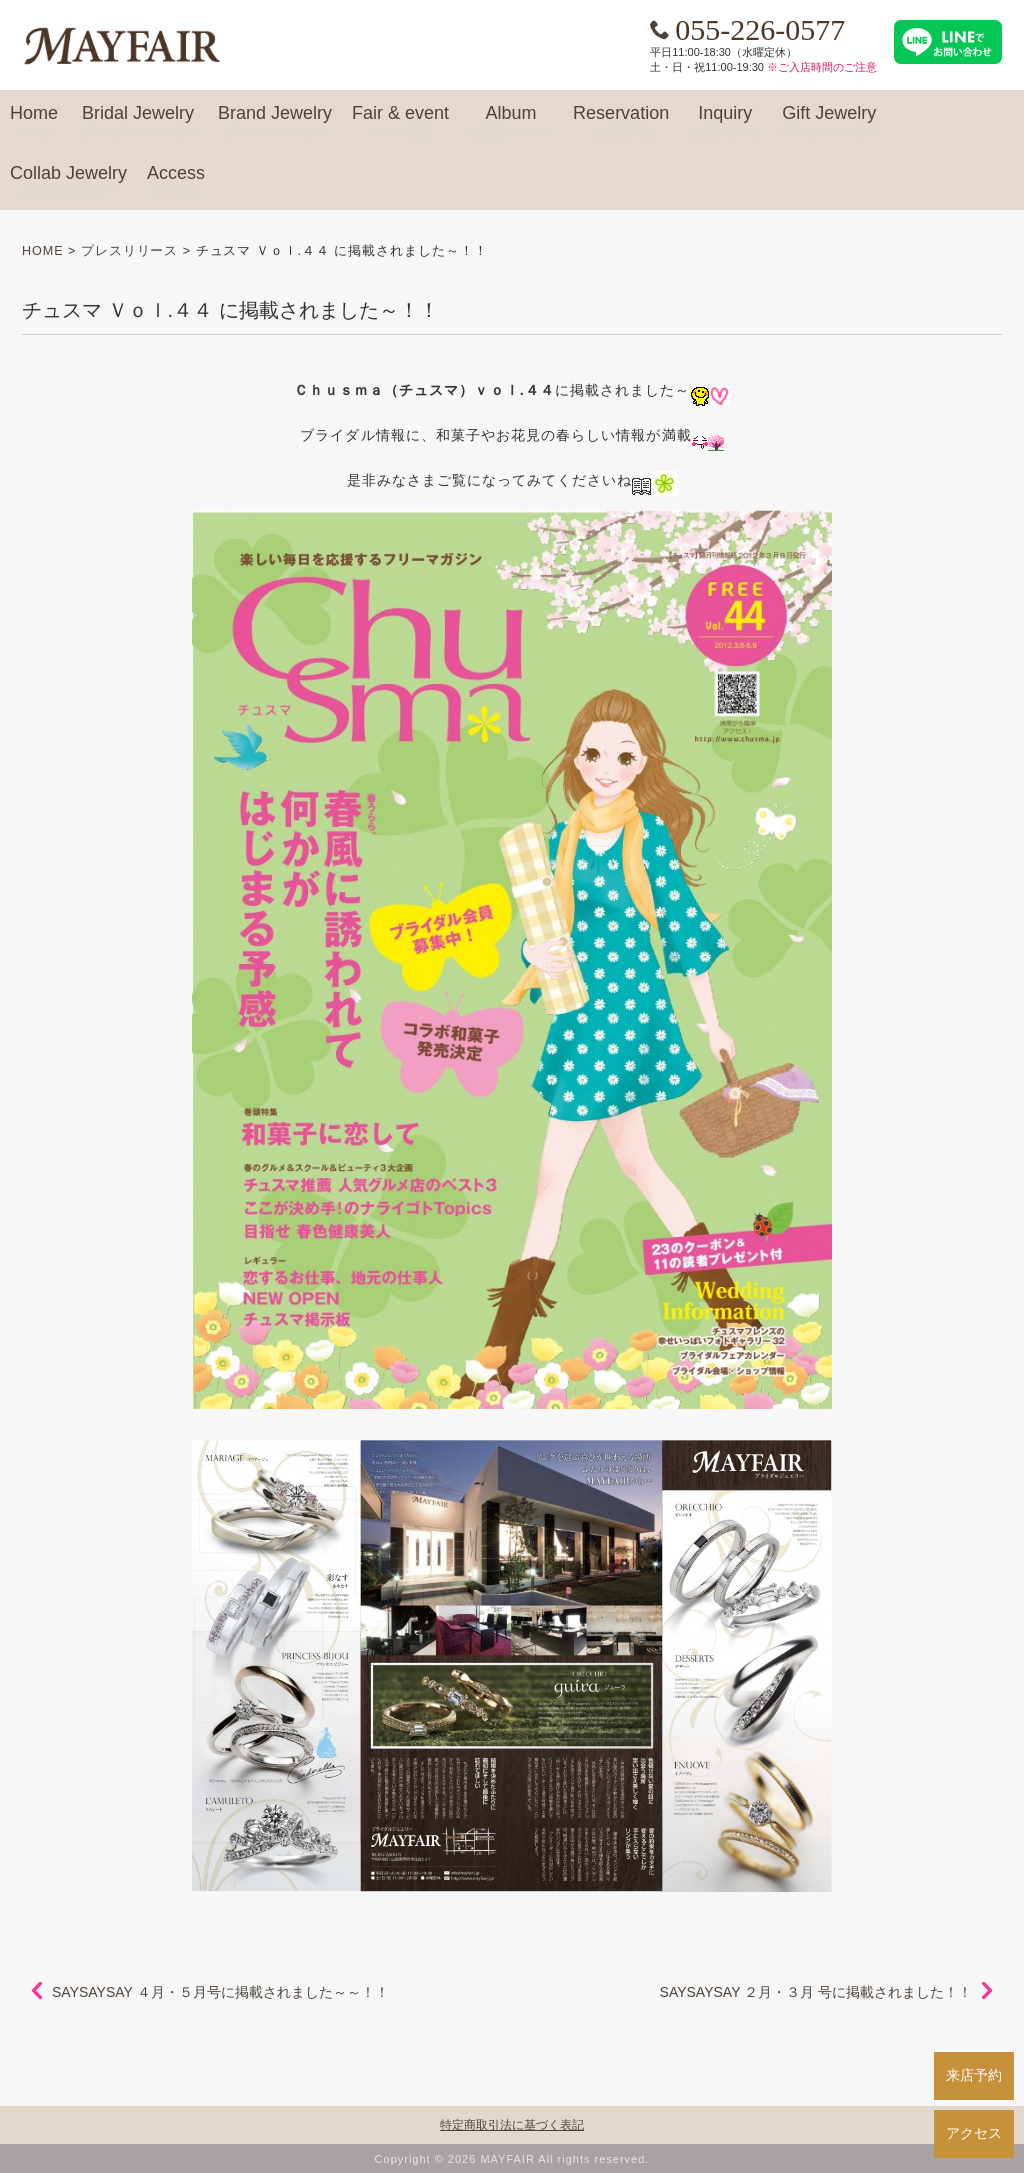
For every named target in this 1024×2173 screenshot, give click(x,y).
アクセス (974, 2133)
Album (511, 122)
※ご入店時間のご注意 (822, 67)
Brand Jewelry (275, 122)
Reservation (621, 122)
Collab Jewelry (68, 182)
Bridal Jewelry (138, 122)
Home (34, 122)
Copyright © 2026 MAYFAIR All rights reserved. (512, 2159)
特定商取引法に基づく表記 (512, 2125)
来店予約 (974, 2075)
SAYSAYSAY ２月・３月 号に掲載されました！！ (816, 1992)
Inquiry (725, 122)
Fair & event (400, 122)
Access (176, 182)
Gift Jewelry (829, 122)
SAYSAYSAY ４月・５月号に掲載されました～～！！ (220, 1992)
